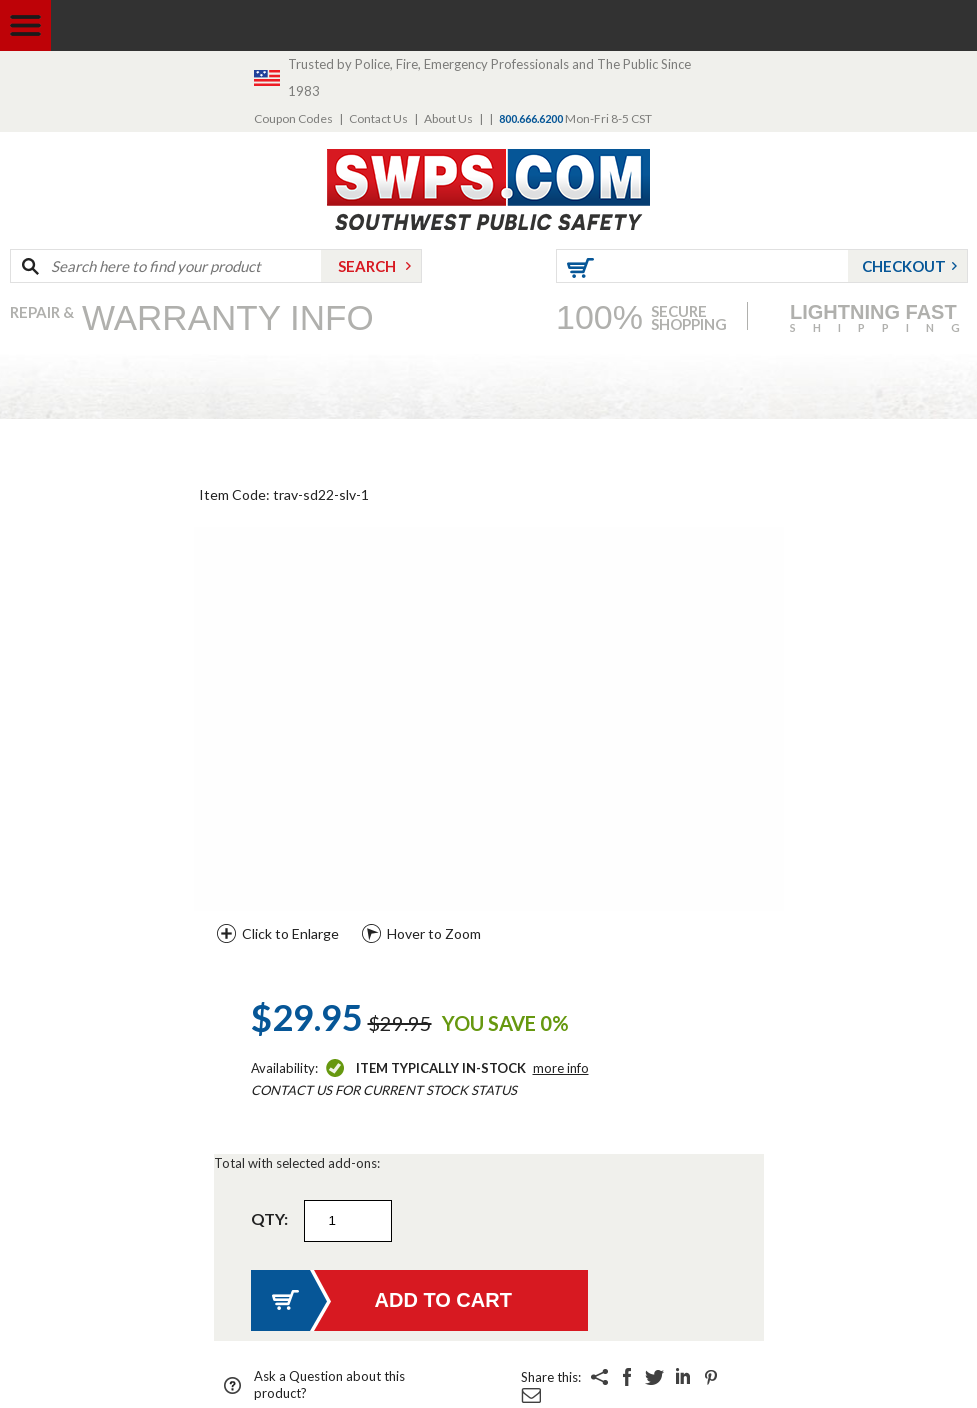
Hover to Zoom (434, 933)
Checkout (904, 266)
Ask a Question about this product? (329, 1384)
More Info (561, 1068)
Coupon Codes (293, 118)
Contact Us (378, 118)
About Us (448, 118)
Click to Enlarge (290, 933)
